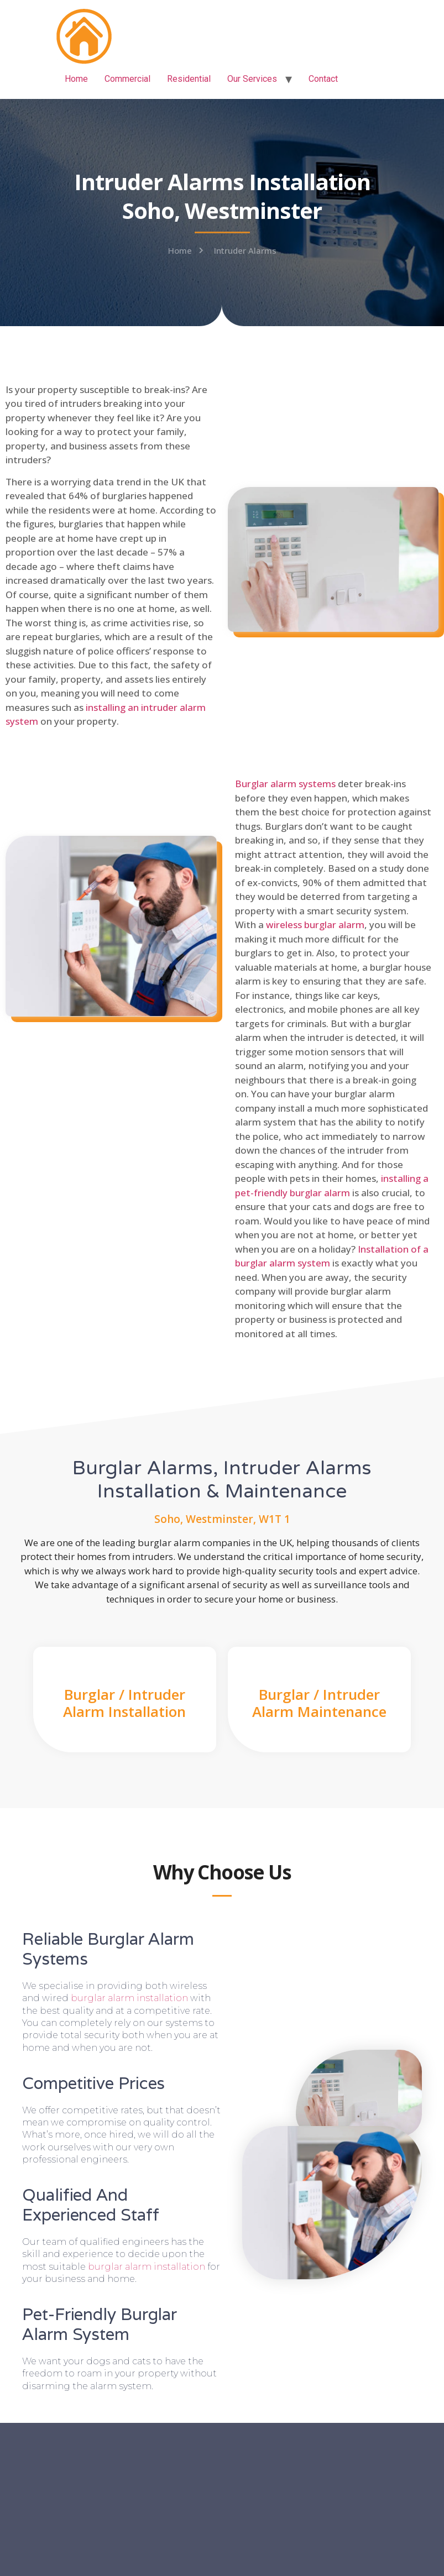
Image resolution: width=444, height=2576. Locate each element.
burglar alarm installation (129, 1998)
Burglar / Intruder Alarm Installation (124, 1702)
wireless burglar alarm (315, 924)
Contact (323, 79)
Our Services (252, 79)
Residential (189, 79)
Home (76, 79)
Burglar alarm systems (285, 783)
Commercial (127, 79)
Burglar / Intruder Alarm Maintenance (319, 1702)
